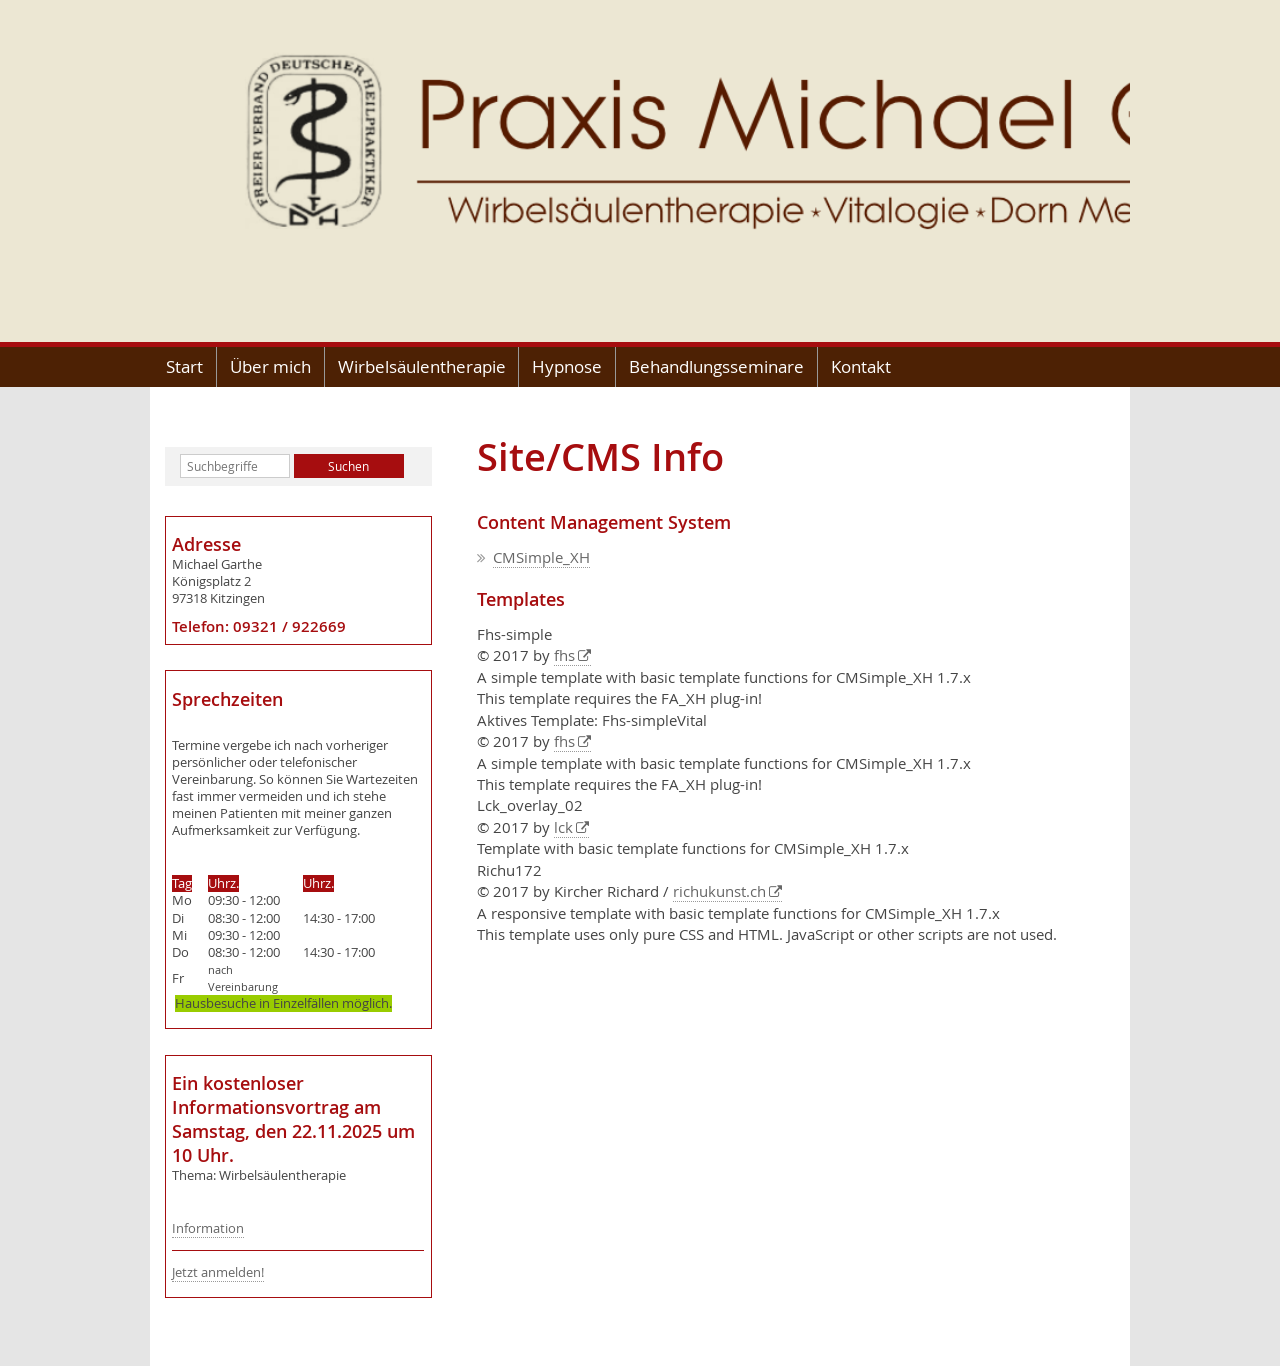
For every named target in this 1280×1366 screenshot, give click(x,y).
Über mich (270, 366)
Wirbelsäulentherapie (422, 366)
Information (208, 1228)
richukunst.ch (719, 891)
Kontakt (861, 366)
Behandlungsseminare (716, 366)
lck (563, 827)
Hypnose (567, 366)
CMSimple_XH (541, 557)
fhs (564, 655)
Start (184, 366)
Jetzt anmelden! (218, 1272)
